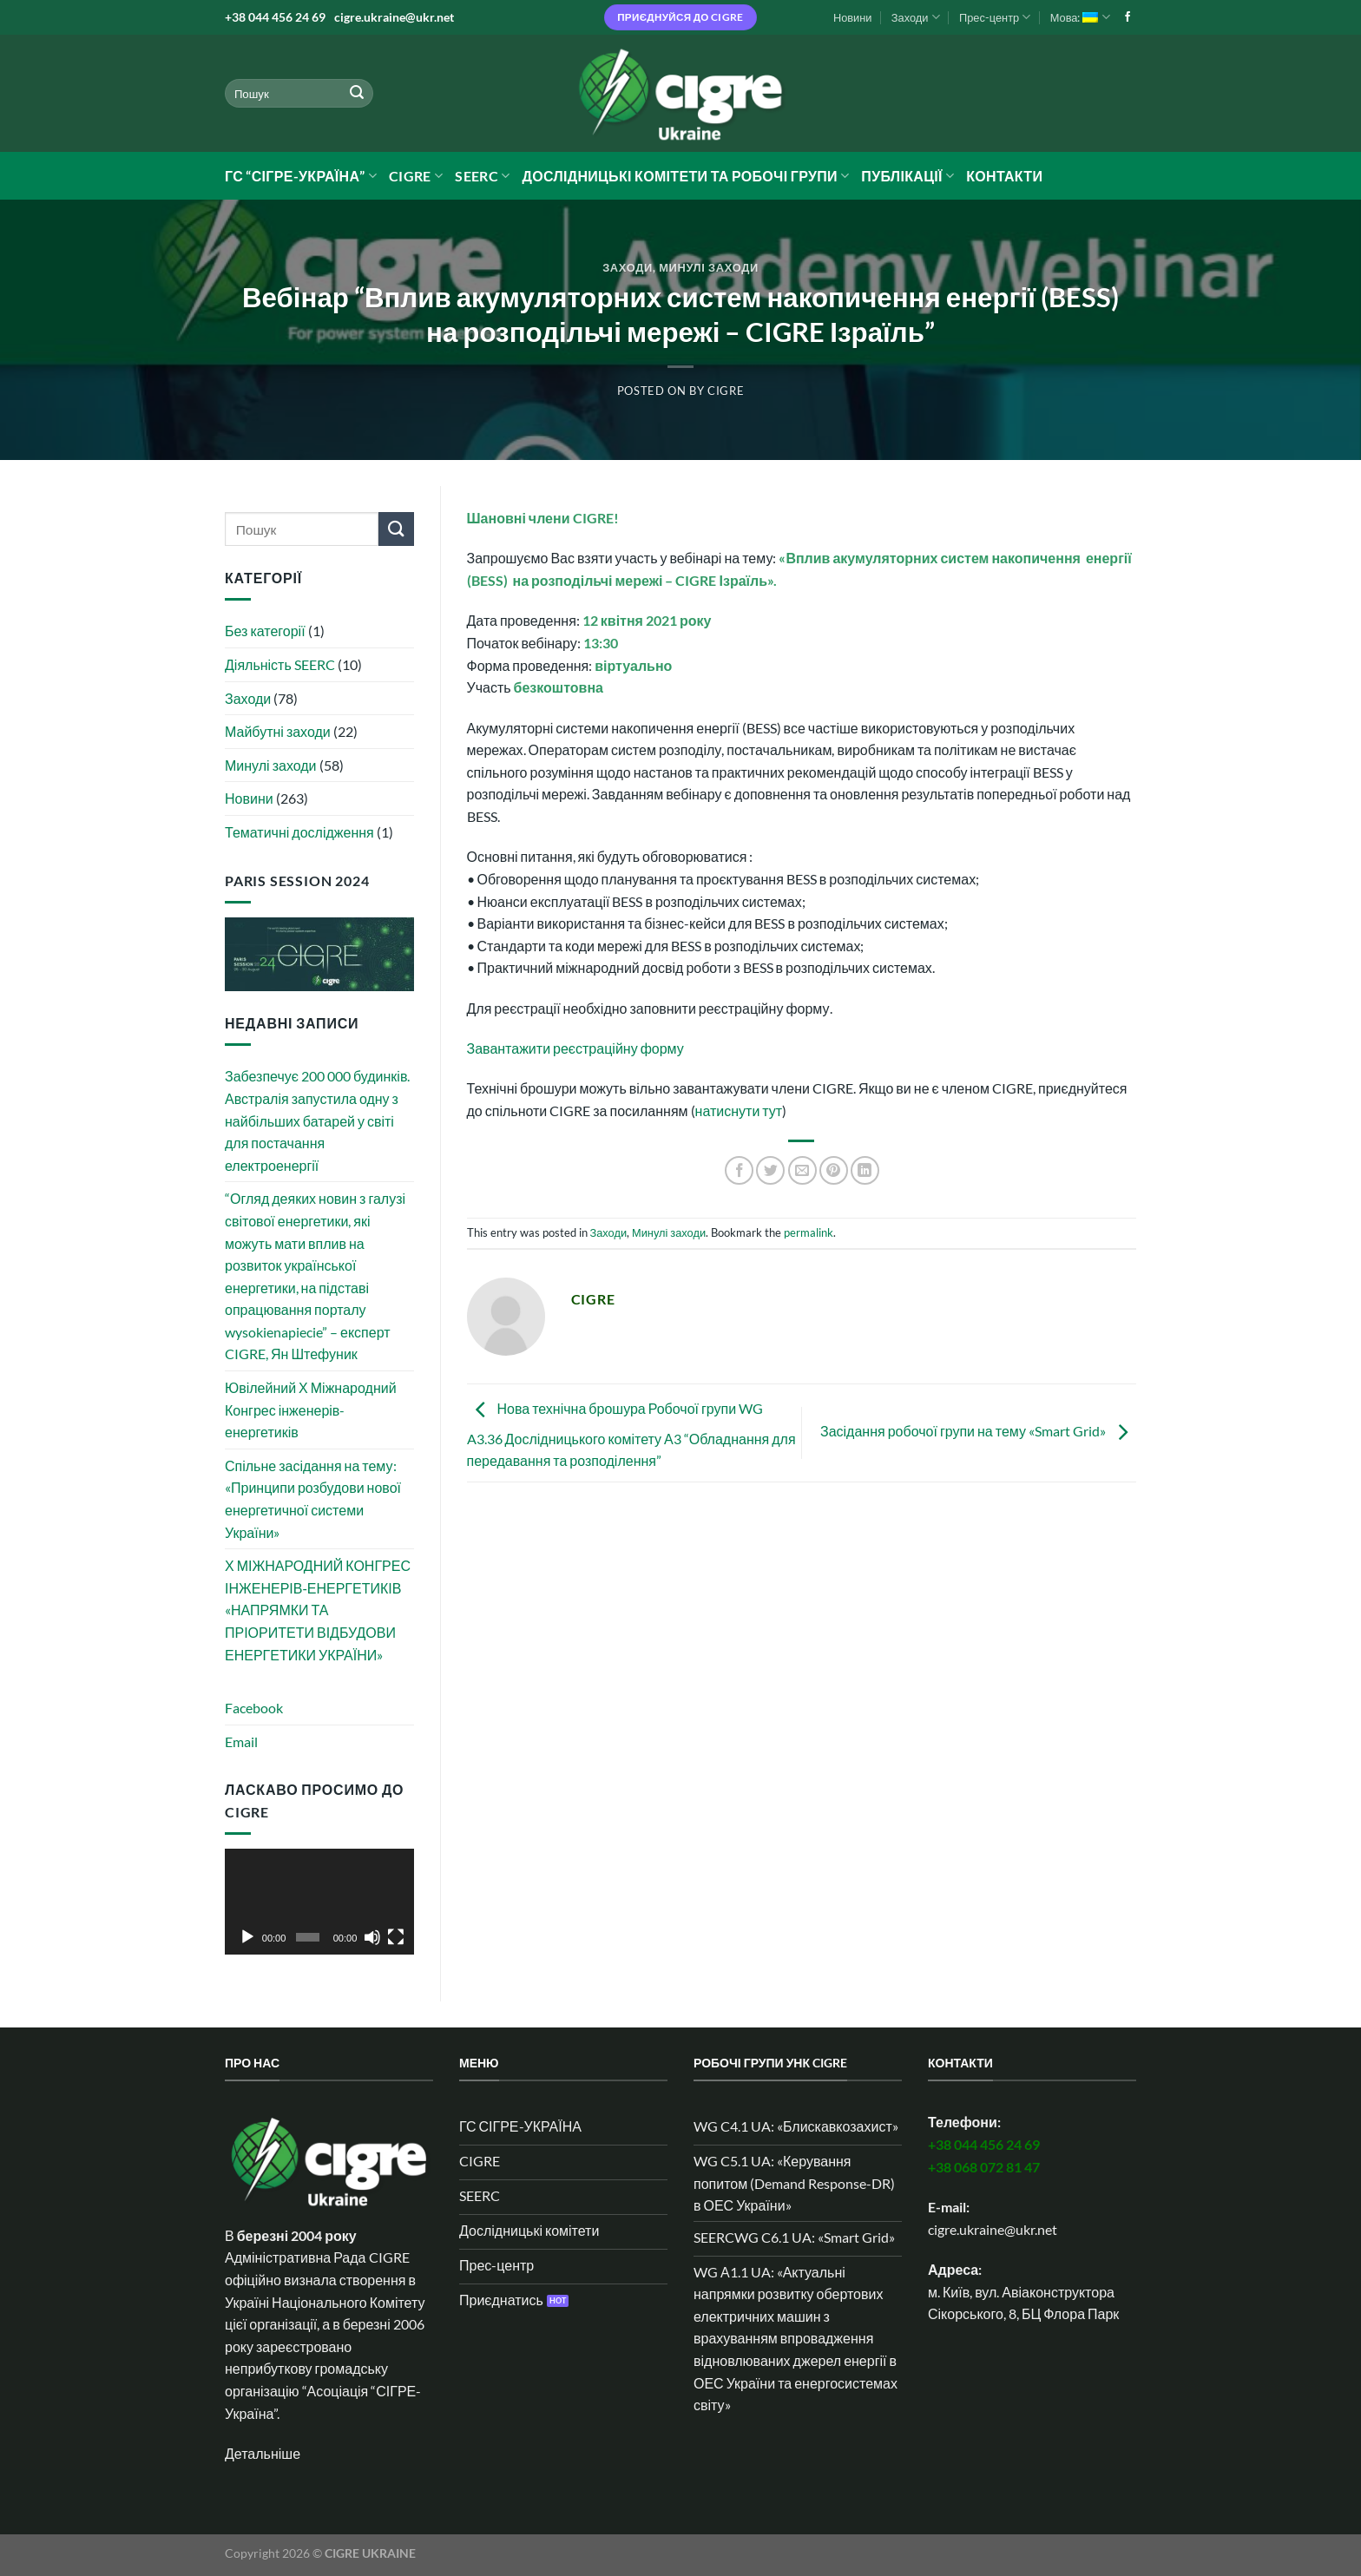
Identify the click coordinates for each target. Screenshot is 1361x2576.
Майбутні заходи (278, 731)
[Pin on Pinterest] (833, 1170)
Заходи (915, 17)
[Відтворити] (247, 1937)
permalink (808, 1232)
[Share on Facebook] (739, 1170)
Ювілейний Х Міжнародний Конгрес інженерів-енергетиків (311, 1409)
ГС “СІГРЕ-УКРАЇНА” (301, 176)
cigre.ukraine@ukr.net (394, 17)
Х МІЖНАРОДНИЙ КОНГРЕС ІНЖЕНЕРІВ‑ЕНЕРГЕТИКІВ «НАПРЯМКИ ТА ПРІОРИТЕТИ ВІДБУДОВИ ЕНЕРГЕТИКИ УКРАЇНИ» (318, 1609)
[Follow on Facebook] (1127, 17)
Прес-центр (994, 17)
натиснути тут (739, 1110)
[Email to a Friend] (802, 1170)
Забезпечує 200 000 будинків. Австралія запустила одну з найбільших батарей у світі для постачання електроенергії (317, 1120)
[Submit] (356, 93)
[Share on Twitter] (770, 1170)
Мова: (1080, 17)
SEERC (482, 176)
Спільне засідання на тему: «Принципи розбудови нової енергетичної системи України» (313, 1499)
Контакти (1004, 176)
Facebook (254, 1707)
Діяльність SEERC (280, 664)
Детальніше (262, 2453)
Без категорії (265, 630)
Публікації (907, 176)
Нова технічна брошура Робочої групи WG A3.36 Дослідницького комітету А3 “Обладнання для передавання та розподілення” (631, 1435)
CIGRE (416, 176)
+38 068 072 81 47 (984, 2167)
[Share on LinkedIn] (865, 1170)
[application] (319, 1902)
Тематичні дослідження (299, 832)
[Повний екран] (395, 1937)
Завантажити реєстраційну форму (575, 1048)
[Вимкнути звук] (372, 1937)
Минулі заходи (709, 267)
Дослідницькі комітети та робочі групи (685, 176)
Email (241, 1741)
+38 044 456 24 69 (275, 17)
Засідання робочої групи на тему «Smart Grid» (978, 1431)
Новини (852, 17)
